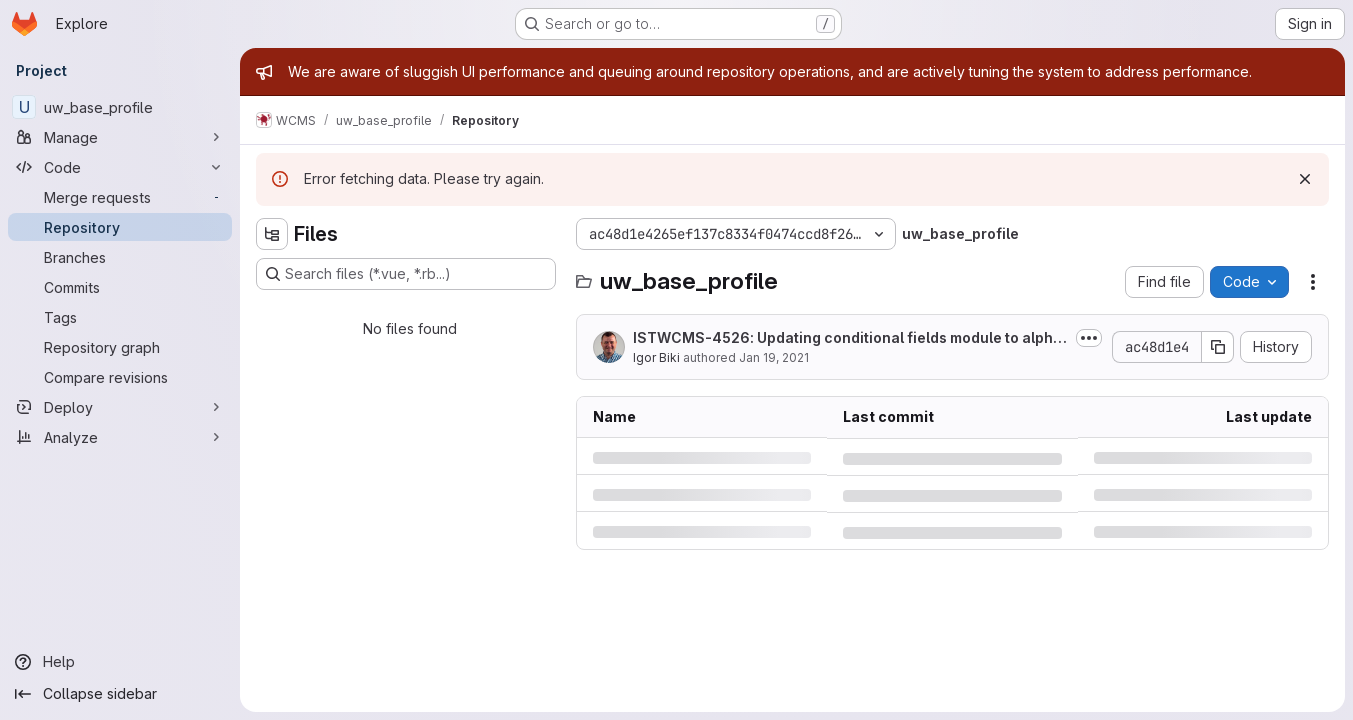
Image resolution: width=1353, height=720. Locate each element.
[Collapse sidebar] (120, 694)
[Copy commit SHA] (1218, 347)
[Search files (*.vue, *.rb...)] (406, 274)
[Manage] (120, 137)
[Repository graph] (120, 347)
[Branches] (120, 257)
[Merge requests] (120, 197)
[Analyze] (120, 437)
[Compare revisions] (120, 377)
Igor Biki (656, 357)
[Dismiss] (1305, 179)
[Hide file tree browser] (272, 234)
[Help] (120, 662)
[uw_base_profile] (120, 107)
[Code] (120, 167)
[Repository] (120, 227)
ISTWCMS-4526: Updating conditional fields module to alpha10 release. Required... (850, 338)
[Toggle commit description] (1089, 338)
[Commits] (120, 287)
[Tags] (120, 317)
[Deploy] (120, 407)
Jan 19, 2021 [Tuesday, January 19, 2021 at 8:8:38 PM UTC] (774, 357)
